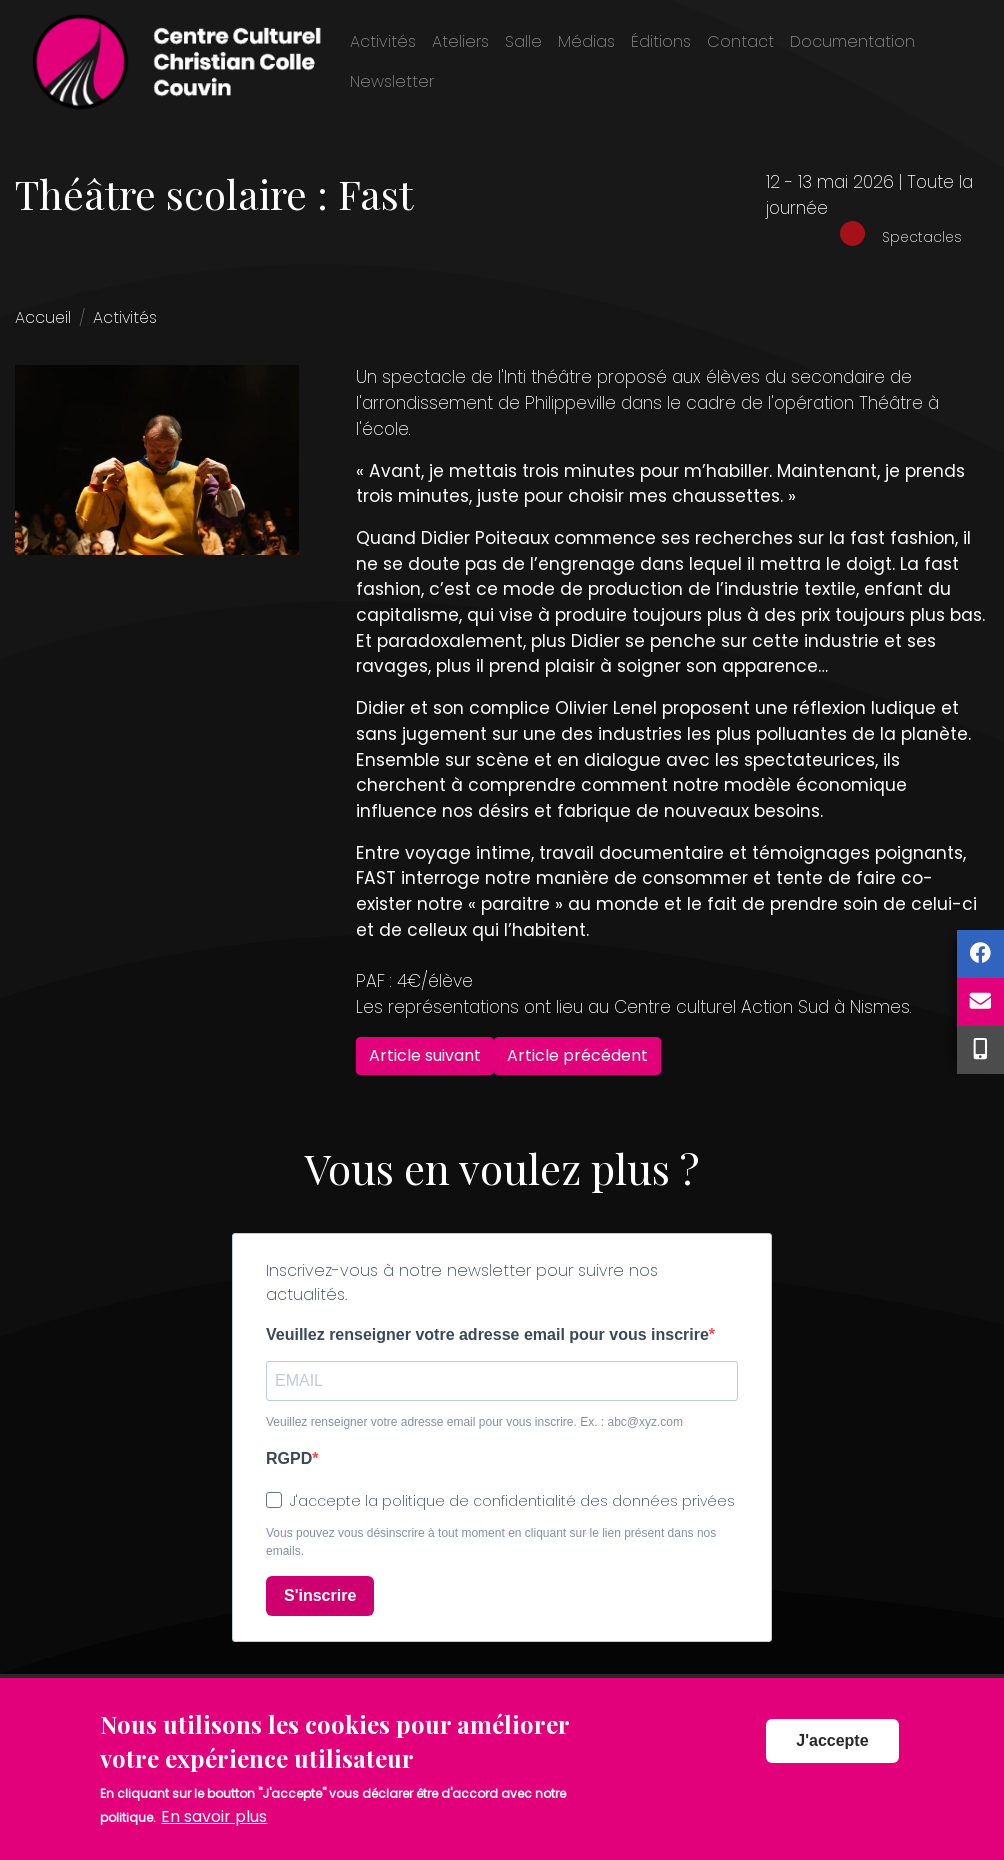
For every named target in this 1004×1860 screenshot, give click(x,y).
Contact (740, 41)
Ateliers (460, 41)
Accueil (43, 317)
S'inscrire (320, 1595)
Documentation (852, 41)
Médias (586, 41)
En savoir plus (214, 1833)
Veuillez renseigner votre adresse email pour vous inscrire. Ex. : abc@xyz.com (474, 1422)
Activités (383, 41)
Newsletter (392, 81)
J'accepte (832, 1758)
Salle (523, 41)
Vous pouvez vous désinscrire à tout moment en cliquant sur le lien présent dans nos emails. (491, 1542)
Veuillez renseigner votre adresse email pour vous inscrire (487, 1334)
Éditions (661, 41)
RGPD (289, 1458)
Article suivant (425, 1055)
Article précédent (577, 1055)
